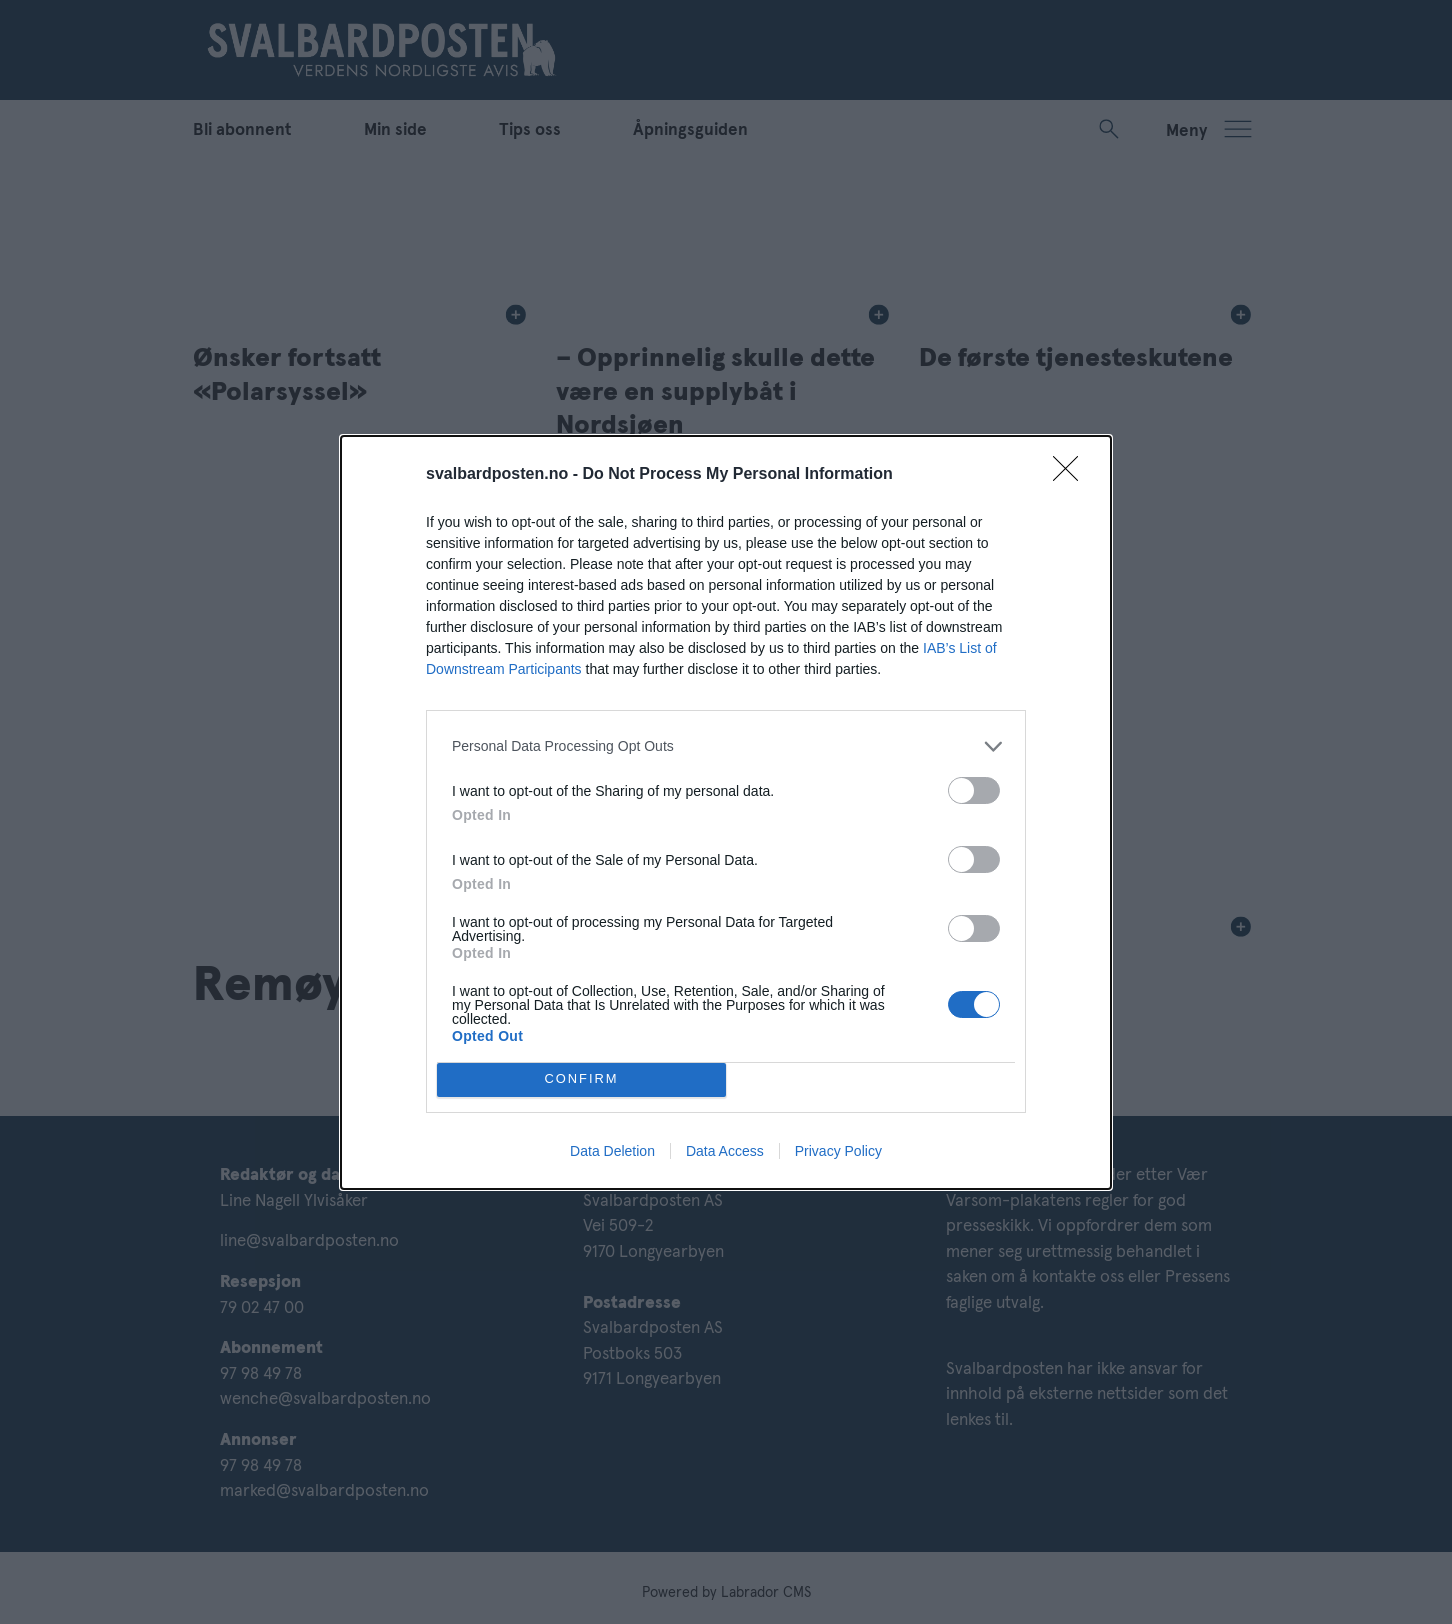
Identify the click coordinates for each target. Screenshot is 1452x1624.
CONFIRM (581, 1079)
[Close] (1072, 475)
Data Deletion (612, 1151)
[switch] (974, 790)
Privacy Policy (838, 1151)
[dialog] (726, 812)
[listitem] (726, 746)
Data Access (725, 1151)
